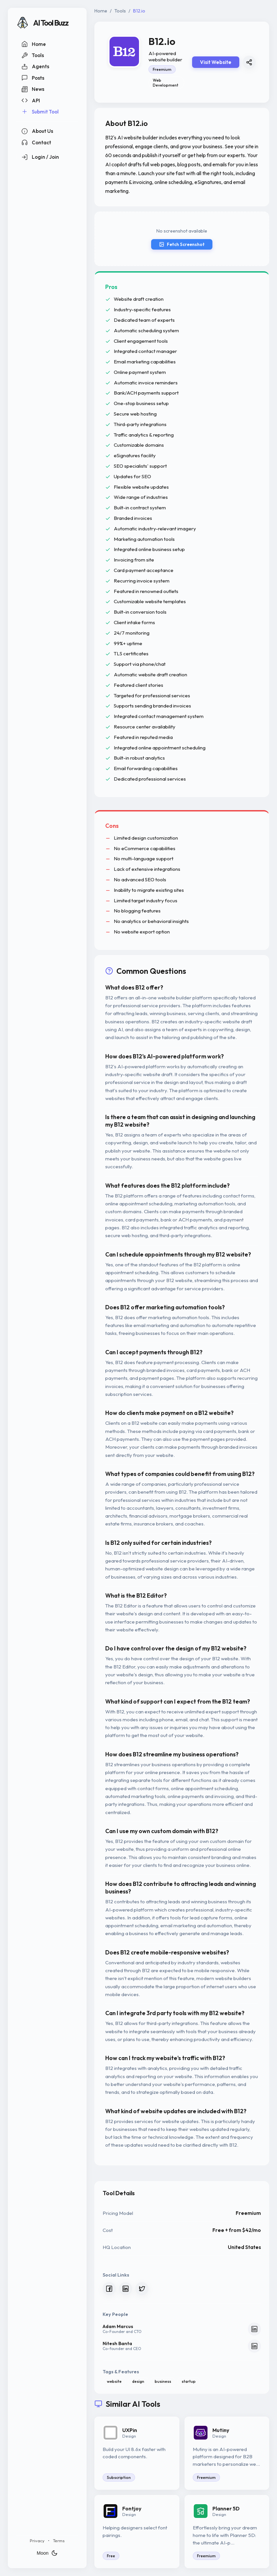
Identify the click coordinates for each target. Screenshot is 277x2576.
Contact (36, 142)
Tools (32, 55)
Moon (47, 2553)
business (163, 2381)
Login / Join (40, 157)
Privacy (37, 2540)
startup (189, 2381)
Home (33, 44)
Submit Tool (40, 111)
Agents (35, 66)
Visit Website (215, 62)
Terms (59, 2540)
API (30, 100)
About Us (37, 131)
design (138, 2381)
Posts (32, 77)
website (114, 2381)
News (32, 89)
